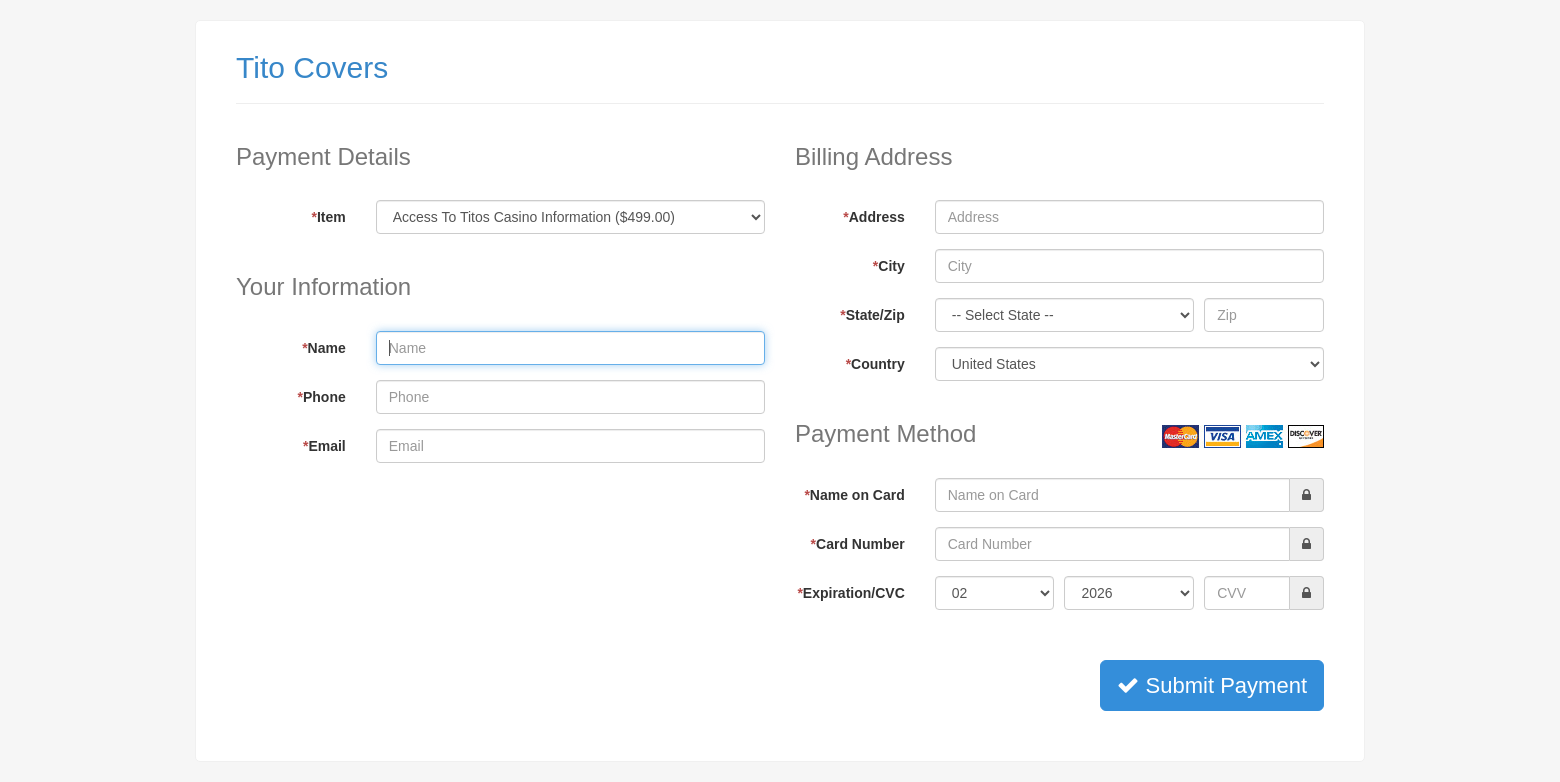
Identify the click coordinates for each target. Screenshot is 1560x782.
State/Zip (872, 315)
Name (324, 348)
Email (324, 446)
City (889, 266)
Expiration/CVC (850, 593)
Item (329, 217)
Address (873, 217)
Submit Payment (1212, 685)
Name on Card (854, 495)
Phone (322, 397)
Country (875, 364)
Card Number (858, 544)
